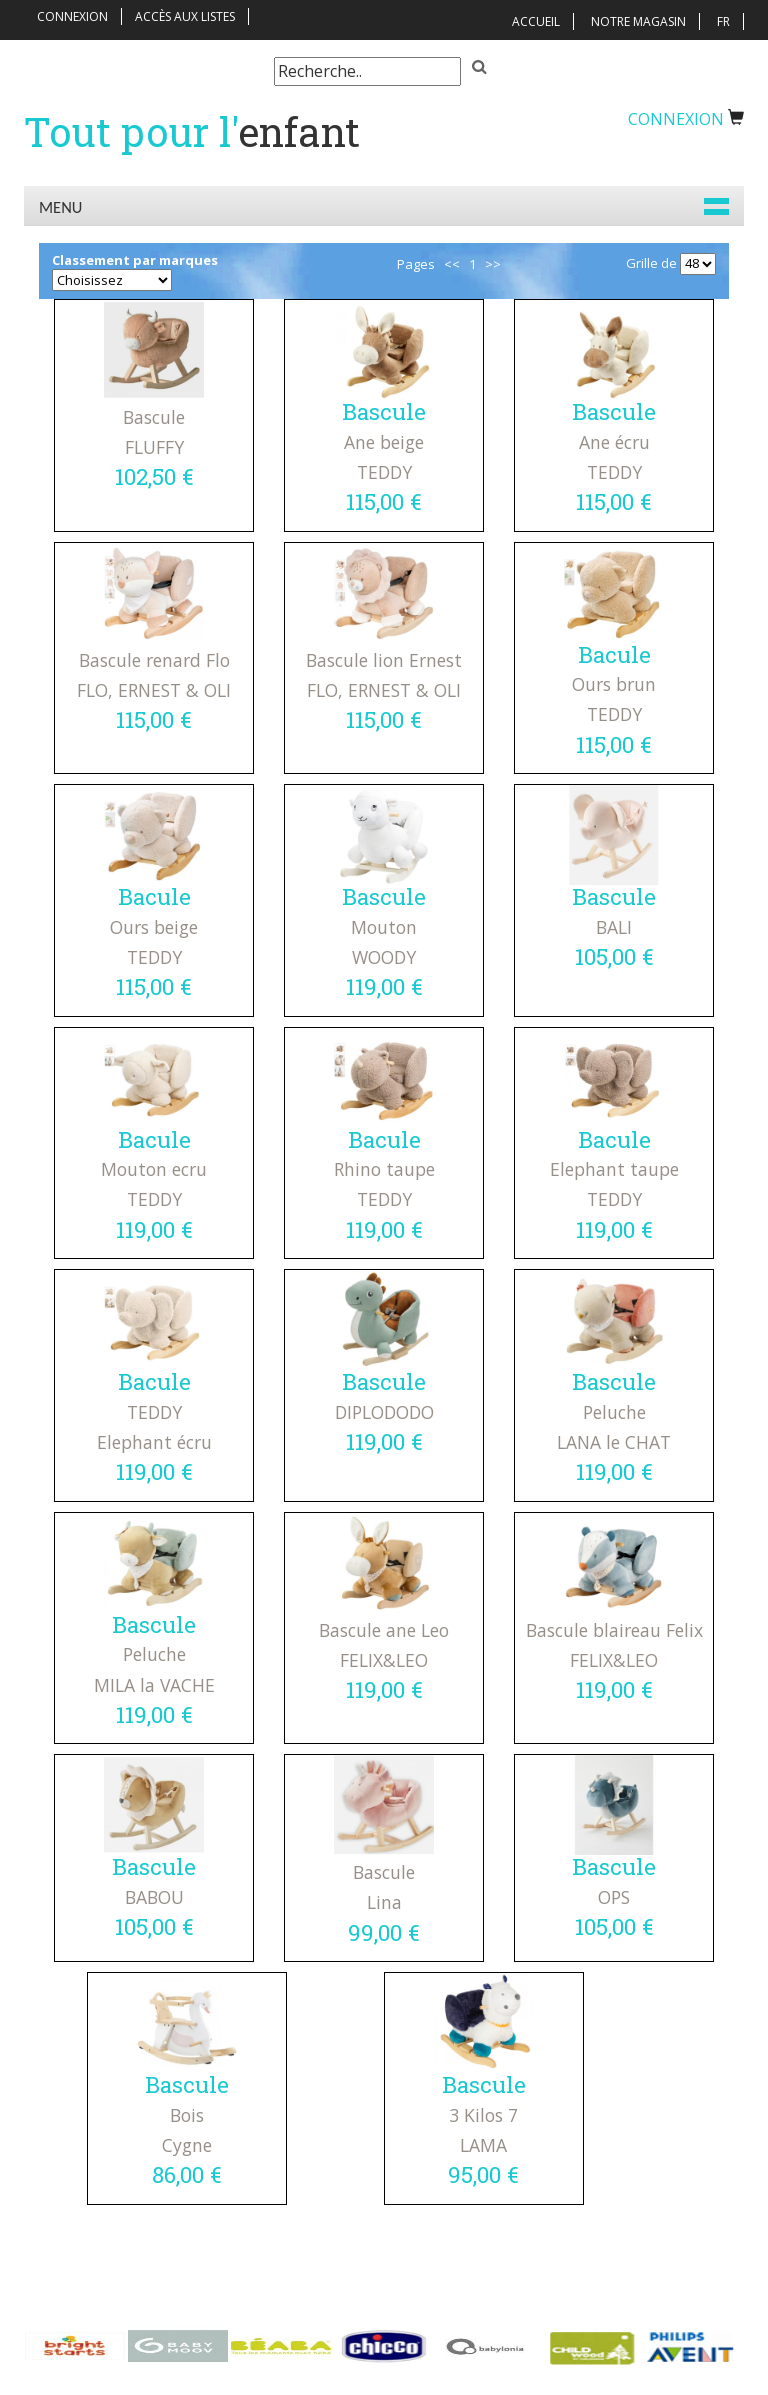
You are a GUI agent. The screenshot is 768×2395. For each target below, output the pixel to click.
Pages (416, 264)
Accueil (536, 21)
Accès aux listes (185, 16)
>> (493, 264)
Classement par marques (135, 260)
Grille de (651, 263)
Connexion (72, 16)
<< (452, 264)
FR (723, 21)
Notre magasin (638, 21)
